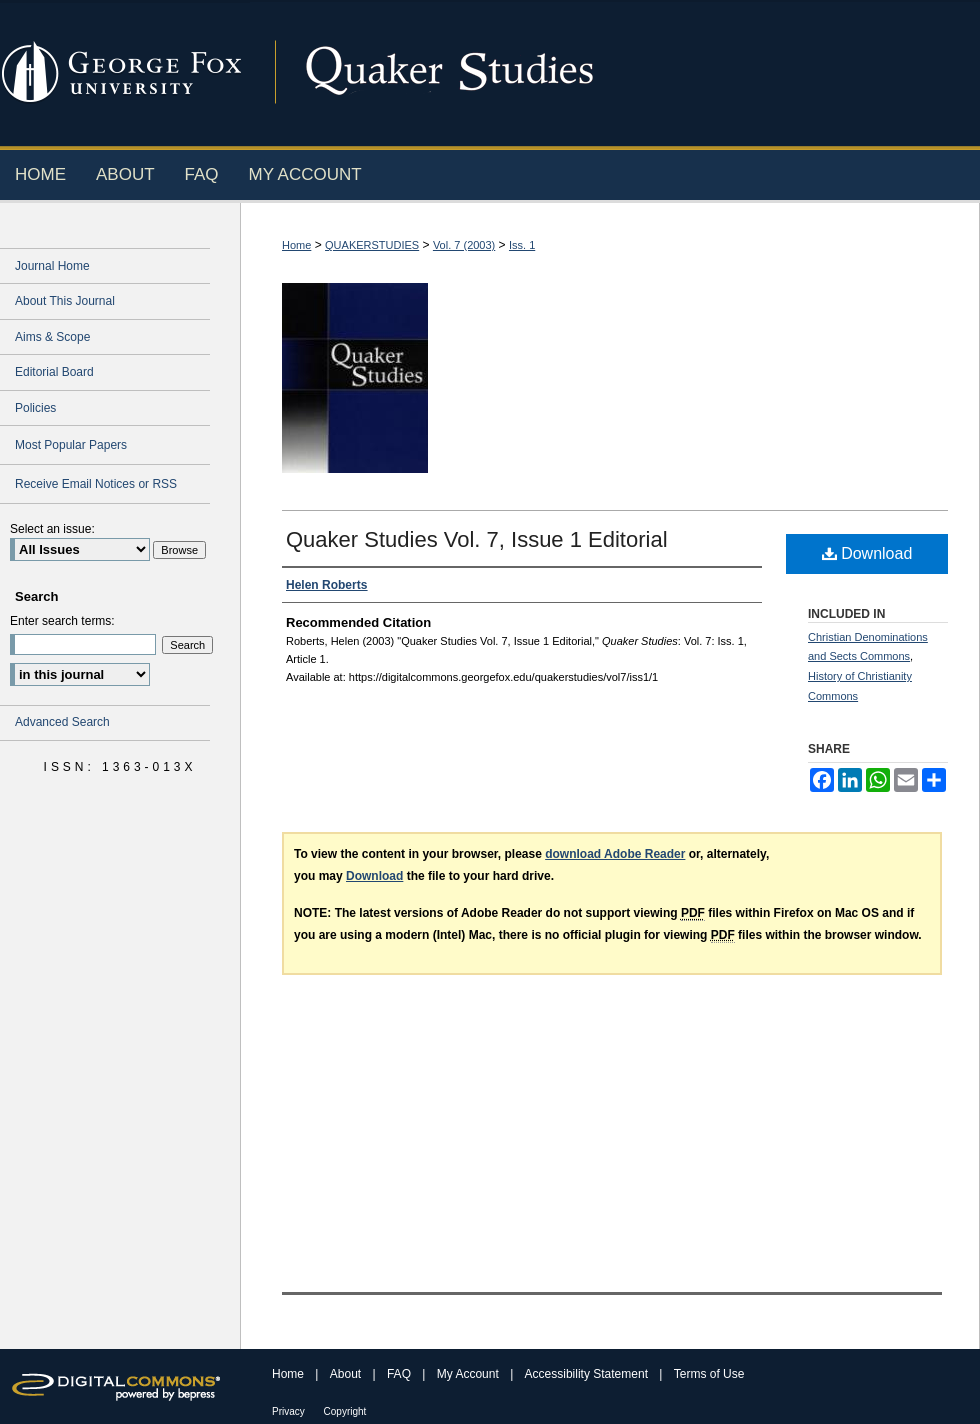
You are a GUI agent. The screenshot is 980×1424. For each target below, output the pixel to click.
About (347, 1374)
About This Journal (65, 301)
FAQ (400, 1374)
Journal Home (52, 266)
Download (867, 553)
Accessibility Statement (588, 1374)
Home (296, 245)
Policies (35, 408)
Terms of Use (709, 1374)
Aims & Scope (52, 337)
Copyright (345, 1411)
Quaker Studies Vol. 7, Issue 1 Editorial (477, 539)
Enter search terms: (62, 621)
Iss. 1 (522, 245)
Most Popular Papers (71, 445)
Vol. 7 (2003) (464, 245)
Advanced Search (62, 722)
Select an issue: (52, 529)
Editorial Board (54, 372)
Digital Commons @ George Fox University (615, 72)
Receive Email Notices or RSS (96, 484)
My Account (469, 1374)
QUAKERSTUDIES (372, 245)
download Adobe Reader (615, 854)
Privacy (290, 1411)
